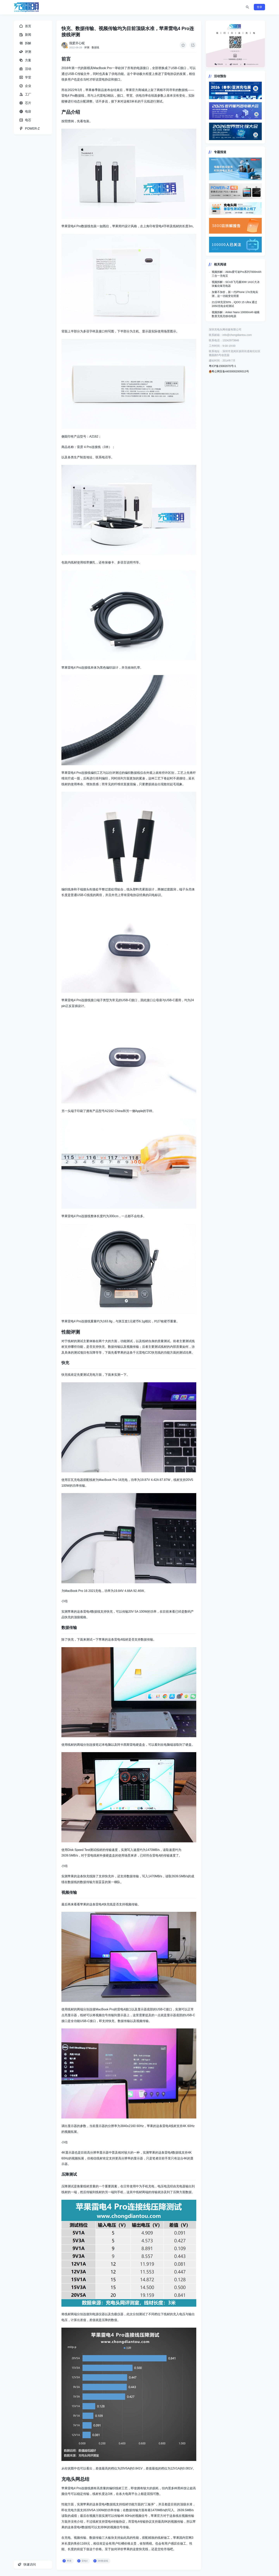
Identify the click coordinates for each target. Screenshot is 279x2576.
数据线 (95, 47)
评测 (86, 47)
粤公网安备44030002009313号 (229, 371)
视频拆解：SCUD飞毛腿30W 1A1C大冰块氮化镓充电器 (236, 283)
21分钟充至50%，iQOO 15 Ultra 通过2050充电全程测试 (234, 304)
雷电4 (85, 2561)
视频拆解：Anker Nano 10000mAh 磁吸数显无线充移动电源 (236, 314)
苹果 (69, 2561)
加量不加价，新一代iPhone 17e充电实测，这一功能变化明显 (235, 293)
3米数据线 (103, 2561)
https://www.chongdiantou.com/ (235, 44)
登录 (259, 7)
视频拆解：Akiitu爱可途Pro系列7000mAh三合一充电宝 (236, 273)
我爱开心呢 (77, 43)
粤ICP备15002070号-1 (222, 366)
